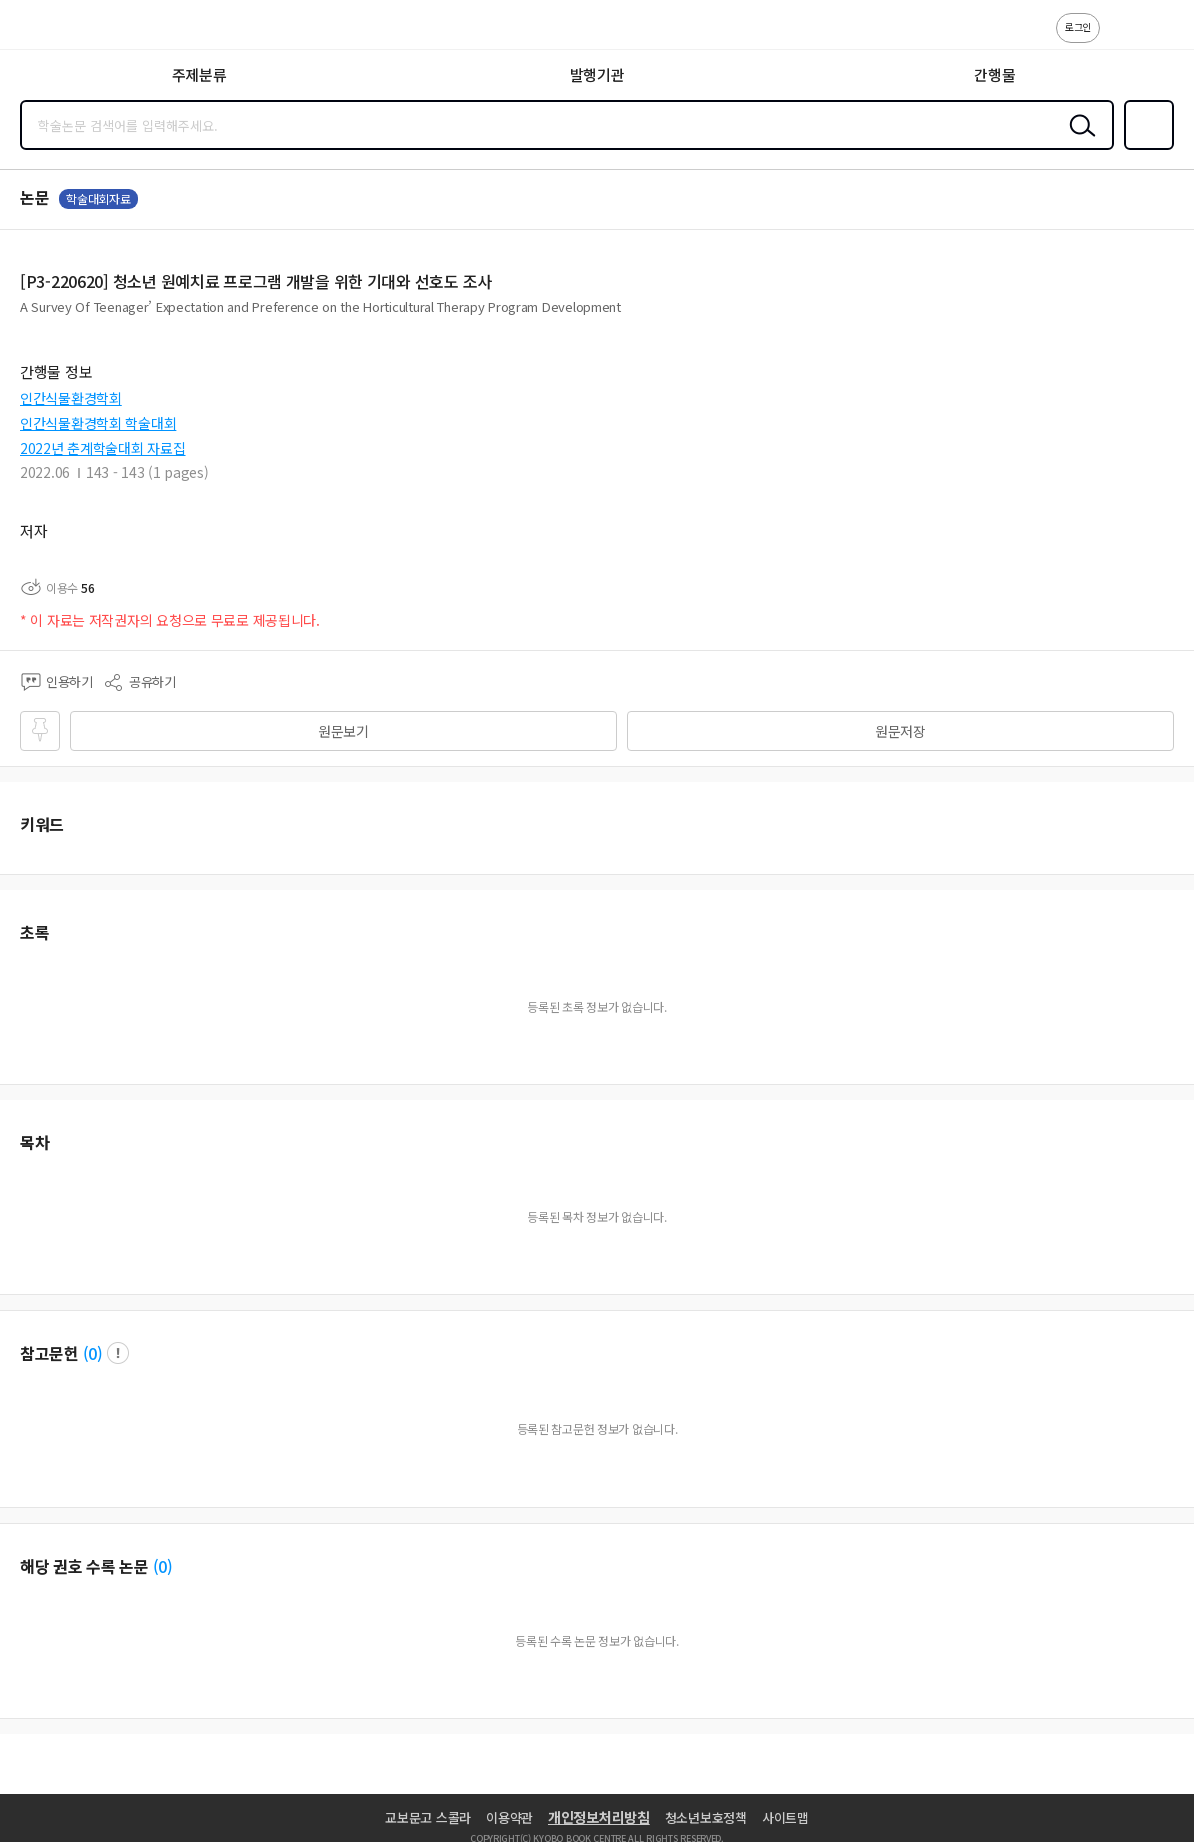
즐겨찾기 (1145, 148)
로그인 (1078, 26)
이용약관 (509, 1817)
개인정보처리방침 (599, 1817)
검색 (1078, 141)
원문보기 (343, 731)
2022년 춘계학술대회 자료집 (103, 448)
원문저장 (900, 731)
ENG (1163, 38)
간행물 (994, 74)
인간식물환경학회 (71, 398)
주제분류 (199, 74)
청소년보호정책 (706, 1817)
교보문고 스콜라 (428, 1817)
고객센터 (1121, 38)
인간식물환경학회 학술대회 (98, 423)
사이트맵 (785, 1817)
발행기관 (597, 74)
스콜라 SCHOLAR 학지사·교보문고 (60, 31)
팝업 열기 (118, 1353)
